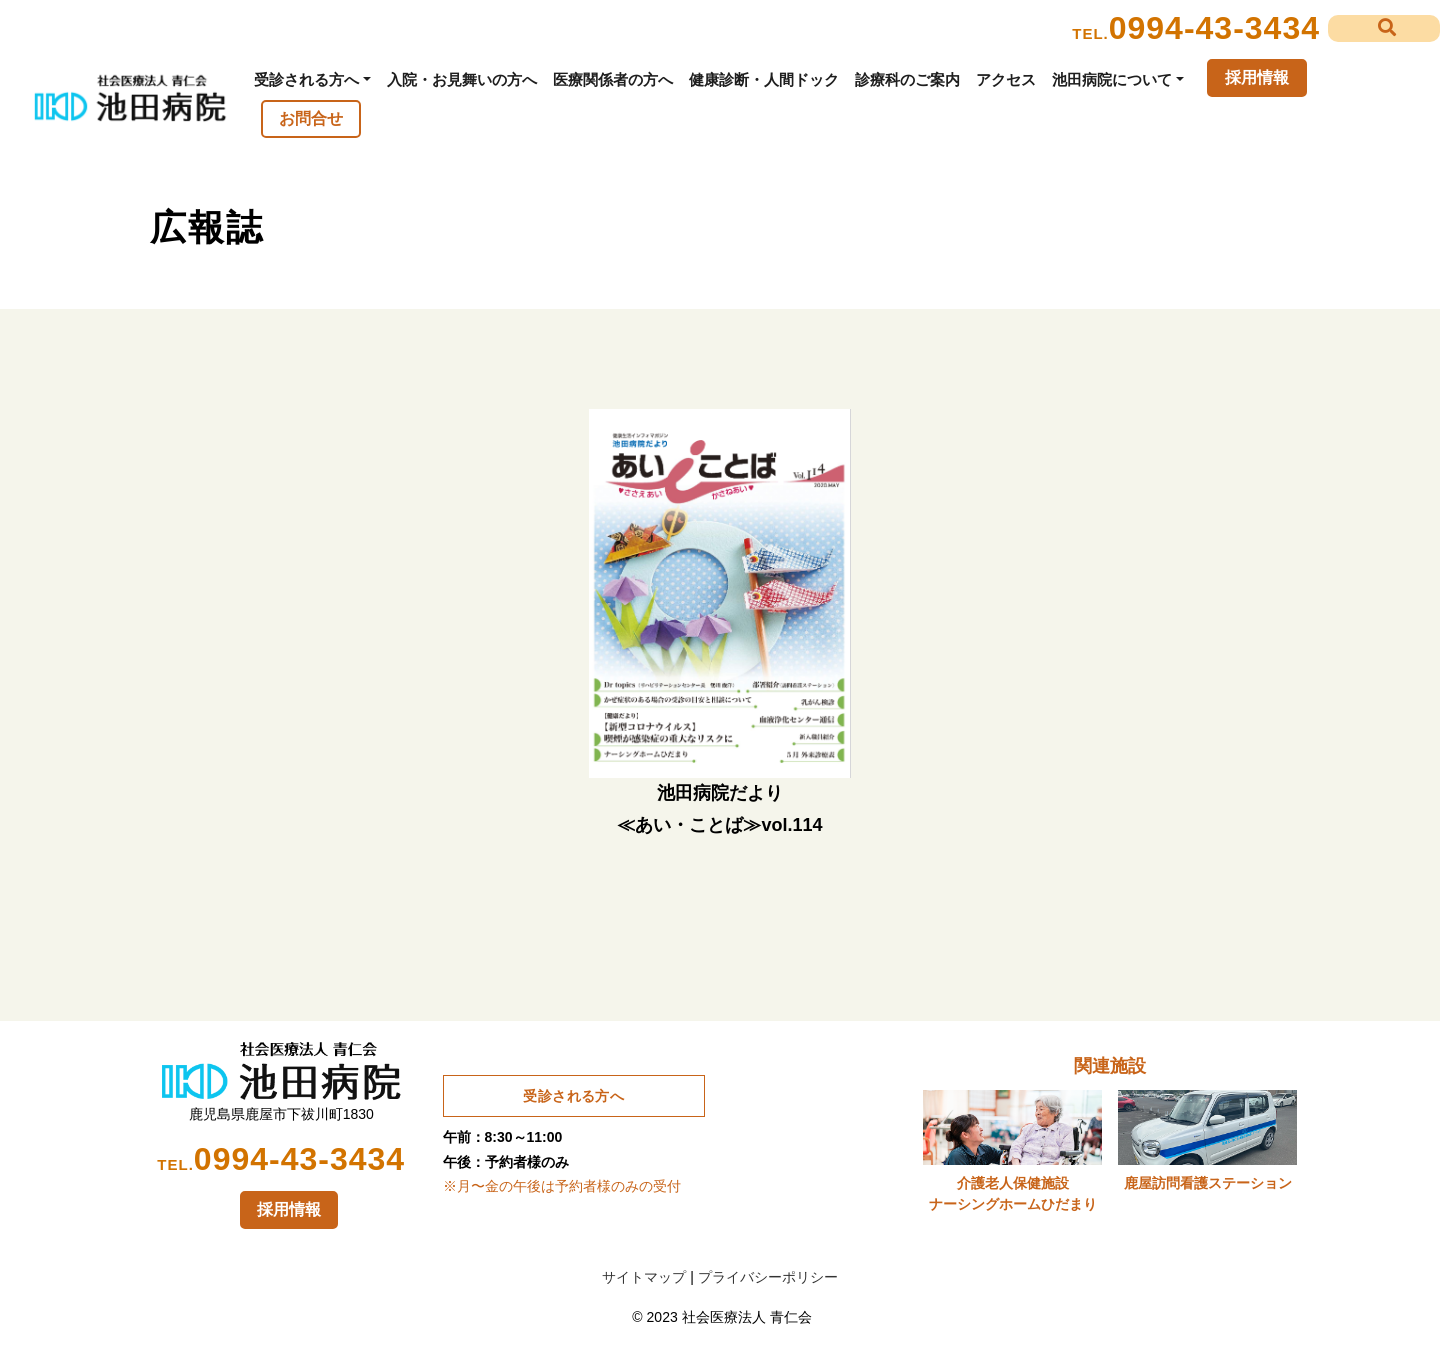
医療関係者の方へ (613, 79)
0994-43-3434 (1214, 28)
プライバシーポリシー (768, 1277)
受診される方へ (306, 79)
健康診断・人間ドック (764, 79)
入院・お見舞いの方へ (462, 79)
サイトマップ (644, 1277)
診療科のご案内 (907, 79)
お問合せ (311, 118)
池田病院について (1112, 79)
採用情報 (1257, 77)
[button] (1384, 28)
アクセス (1006, 79)
